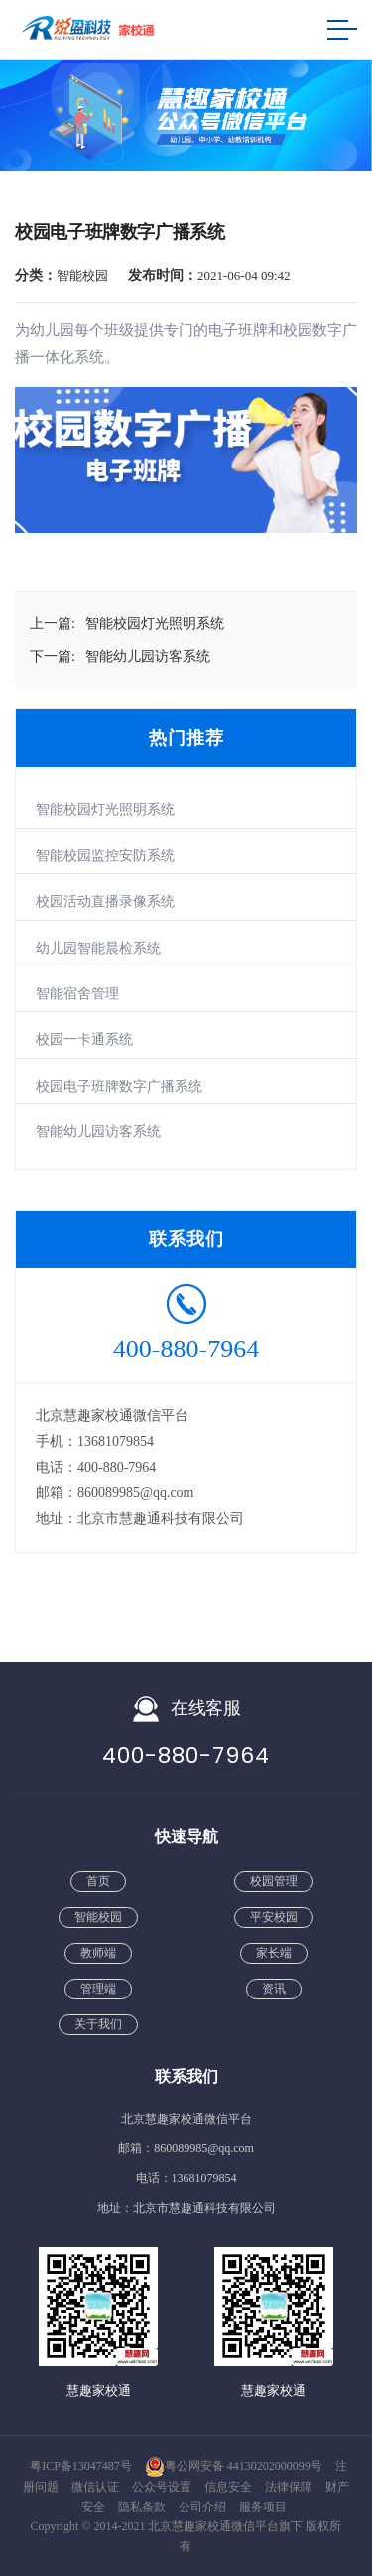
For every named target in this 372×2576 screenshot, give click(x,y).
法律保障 (290, 2487)
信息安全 (229, 2487)
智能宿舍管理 (77, 993)
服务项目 (263, 2506)
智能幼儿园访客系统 (98, 1131)
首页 (98, 1881)
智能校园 (98, 1917)
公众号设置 (163, 2487)
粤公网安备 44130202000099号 (233, 2466)
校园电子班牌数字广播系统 (119, 1086)
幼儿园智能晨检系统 (98, 948)
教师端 (98, 1953)
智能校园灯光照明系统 (105, 809)
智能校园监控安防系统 (105, 855)
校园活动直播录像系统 (105, 901)
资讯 (274, 1989)
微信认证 (96, 2487)
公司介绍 (204, 2506)
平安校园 (274, 1917)
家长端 (274, 1953)
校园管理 (274, 1881)
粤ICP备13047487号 (81, 2466)
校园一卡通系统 (84, 1039)
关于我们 (98, 2024)
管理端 (98, 1989)
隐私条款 (143, 2506)
